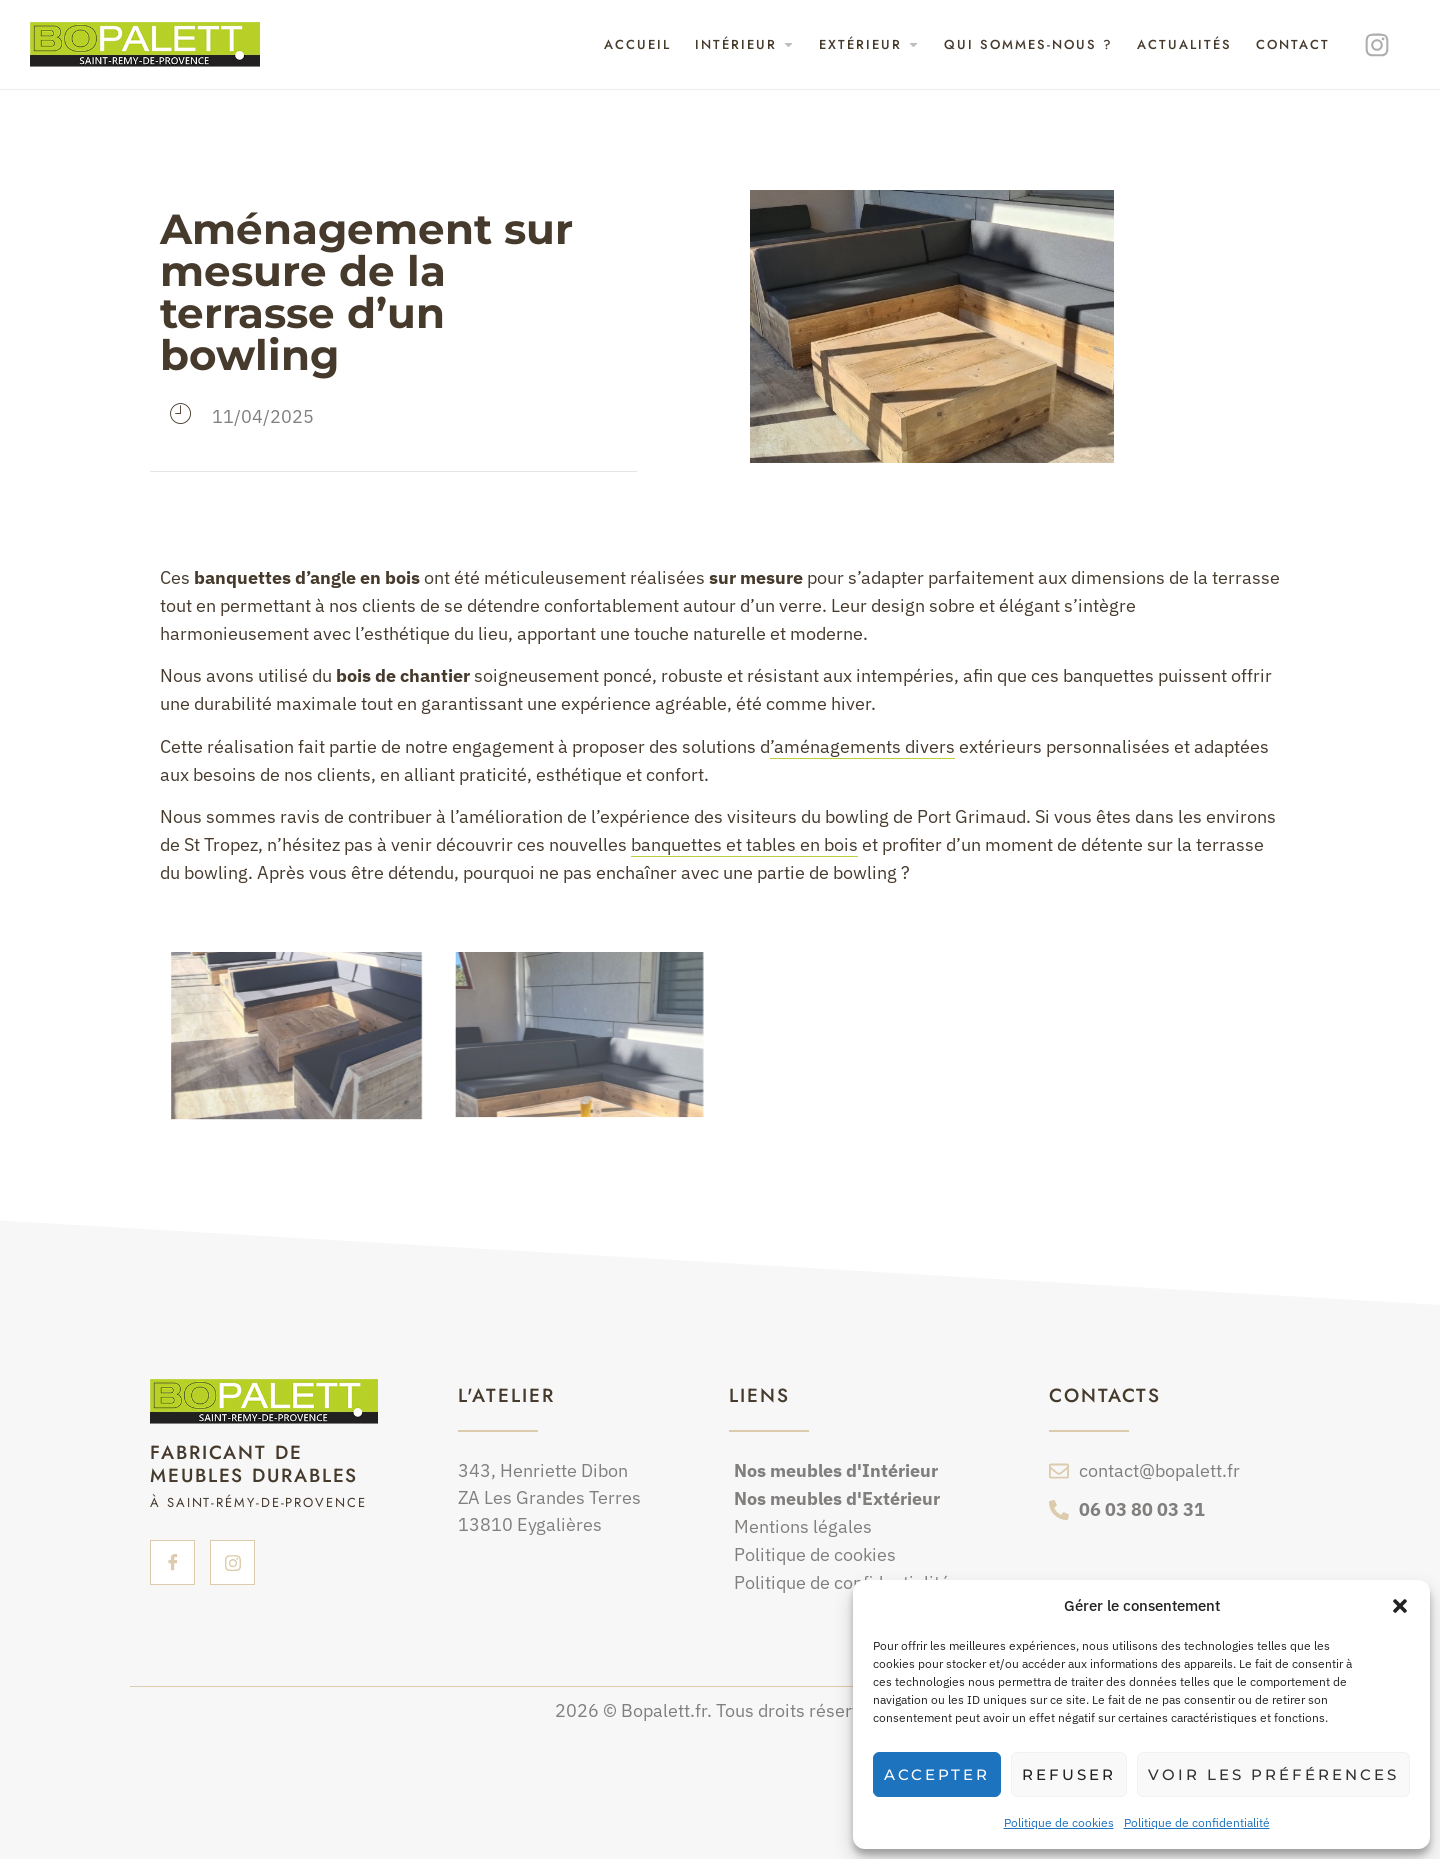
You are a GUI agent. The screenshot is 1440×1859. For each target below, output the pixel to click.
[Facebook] (172, 1562)
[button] (1400, 1606)
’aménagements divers (862, 746)
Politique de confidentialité (1197, 1822)
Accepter (937, 1774)
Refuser (1069, 1774)
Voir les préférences (1273, 1774)
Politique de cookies (1059, 1822)
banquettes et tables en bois (744, 844)
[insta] (232, 1562)
